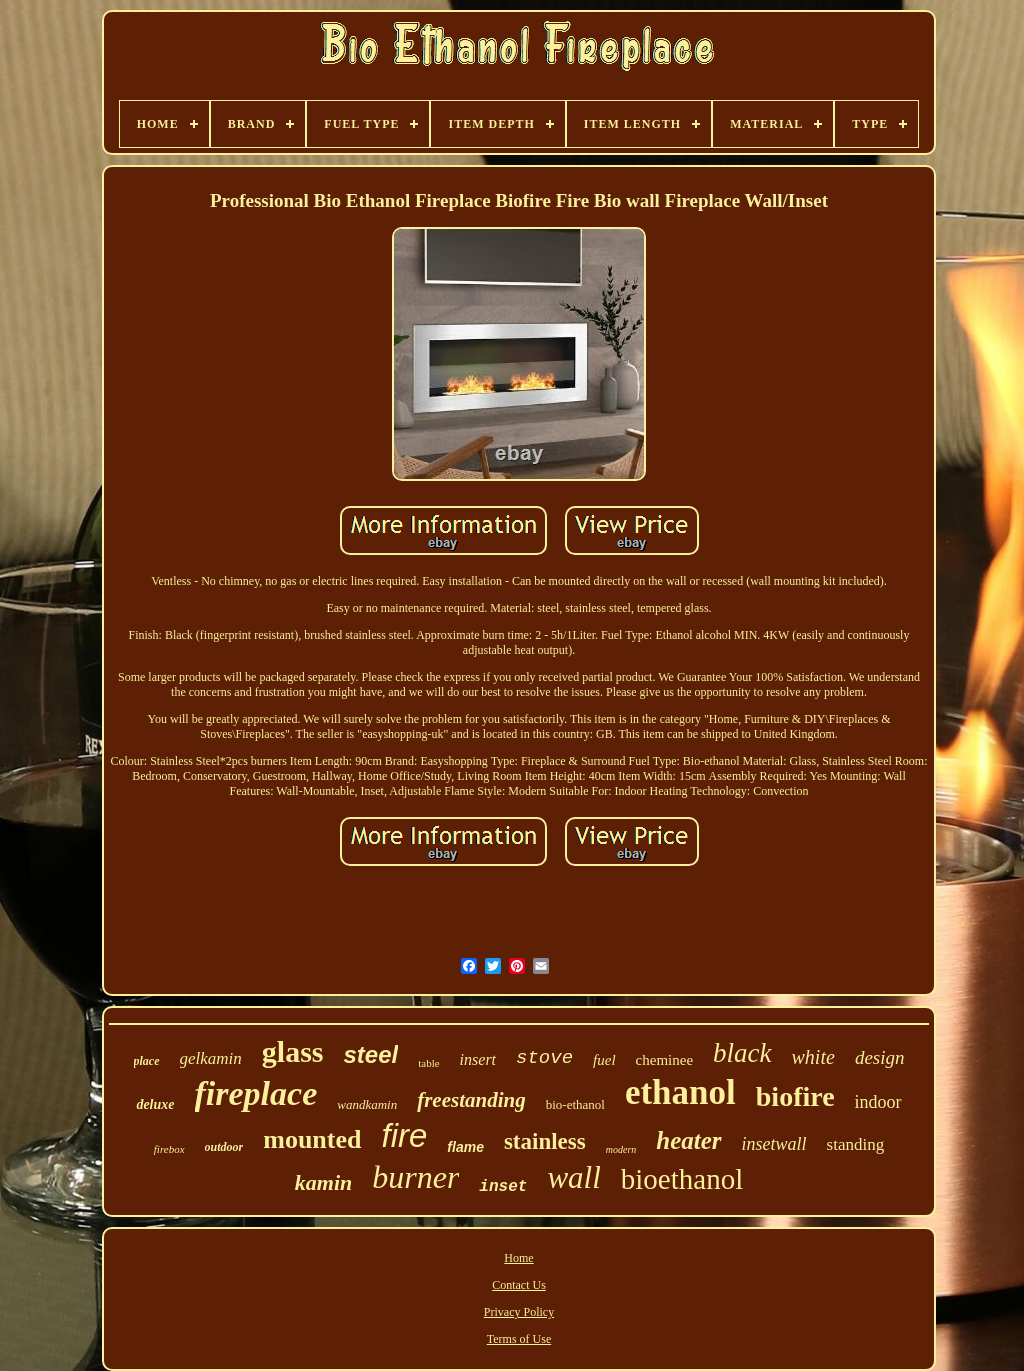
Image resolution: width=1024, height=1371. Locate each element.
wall (573, 1177)
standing (856, 1144)
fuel (604, 1060)
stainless (545, 1141)
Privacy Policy (519, 1312)
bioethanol (682, 1179)
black (742, 1053)
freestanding (471, 1100)
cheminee (664, 1060)
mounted (312, 1139)
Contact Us (519, 1285)
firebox (169, 1149)
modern (621, 1149)
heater (688, 1140)
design (880, 1057)
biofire (795, 1096)
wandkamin (367, 1104)
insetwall (774, 1144)
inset (503, 1187)
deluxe (155, 1104)
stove (544, 1058)
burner (415, 1177)
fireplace (256, 1093)
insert (478, 1059)
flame (465, 1147)
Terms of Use (519, 1339)
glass (293, 1051)
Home (518, 1258)
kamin (323, 1182)
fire (405, 1135)
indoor (878, 1102)
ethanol (680, 1092)
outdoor (224, 1147)
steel (371, 1054)
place (147, 1061)
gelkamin (211, 1058)
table (428, 1063)
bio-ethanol (575, 1104)
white (813, 1057)
